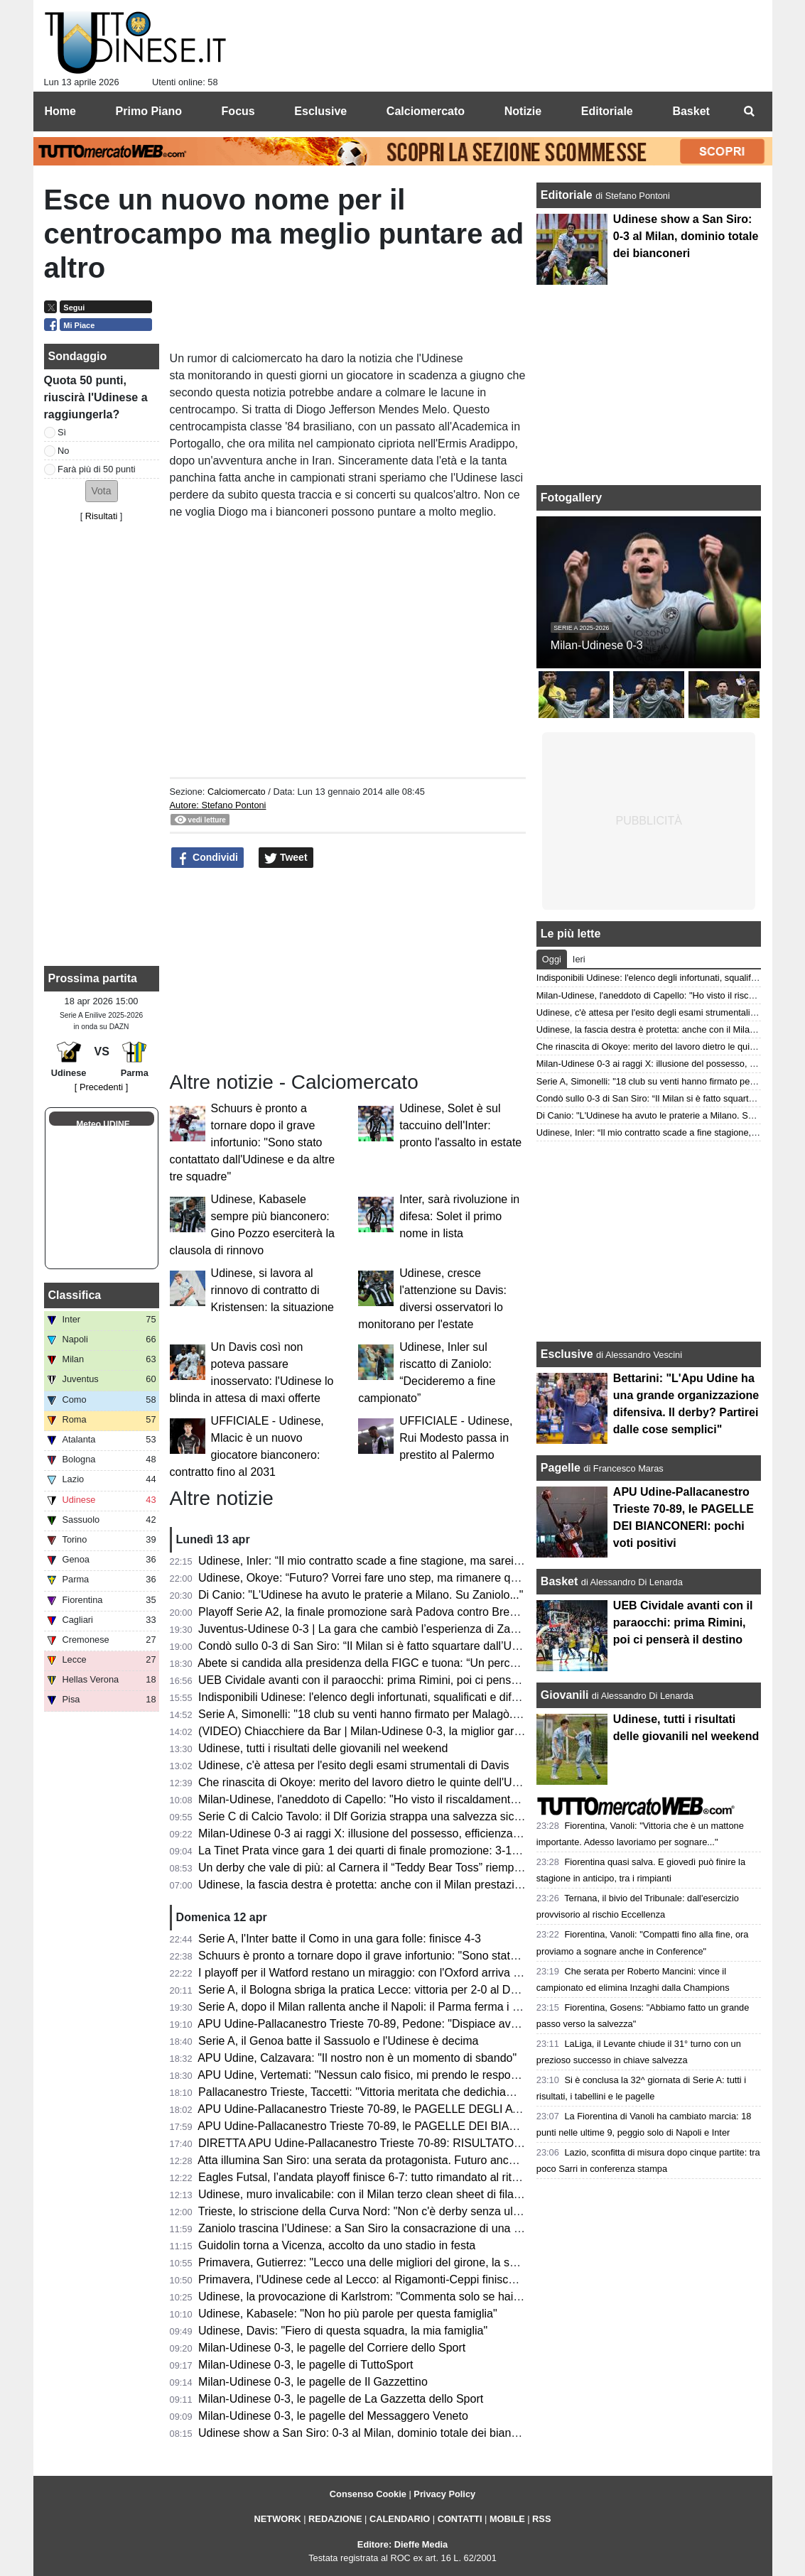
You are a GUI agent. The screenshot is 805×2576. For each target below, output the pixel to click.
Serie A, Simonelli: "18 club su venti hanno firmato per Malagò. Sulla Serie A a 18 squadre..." (430, 1714)
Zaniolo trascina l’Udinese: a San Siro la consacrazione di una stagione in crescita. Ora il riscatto (441, 2228)
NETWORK (277, 2518)
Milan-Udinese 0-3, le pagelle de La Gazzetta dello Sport (340, 2399)
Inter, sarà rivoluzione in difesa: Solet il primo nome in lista (459, 1216)
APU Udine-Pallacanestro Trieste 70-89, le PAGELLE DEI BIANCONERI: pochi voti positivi (426, 2126)
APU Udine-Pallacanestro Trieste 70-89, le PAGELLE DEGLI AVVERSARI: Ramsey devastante (437, 2109)
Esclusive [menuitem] (320, 111)
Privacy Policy (444, 2494)
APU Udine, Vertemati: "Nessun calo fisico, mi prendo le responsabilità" (377, 2075)
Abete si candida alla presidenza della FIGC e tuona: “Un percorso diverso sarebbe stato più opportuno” (459, 1663)
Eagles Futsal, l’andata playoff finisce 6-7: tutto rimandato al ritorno (366, 2177)
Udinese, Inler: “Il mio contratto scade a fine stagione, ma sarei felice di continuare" (406, 1561)
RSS (541, 2518)
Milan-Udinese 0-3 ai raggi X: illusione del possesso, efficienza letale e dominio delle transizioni (437, 1833)
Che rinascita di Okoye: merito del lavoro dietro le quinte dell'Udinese (372, 1782)
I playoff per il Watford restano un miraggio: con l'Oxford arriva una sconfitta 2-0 (398, 1973)
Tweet (286, 858)
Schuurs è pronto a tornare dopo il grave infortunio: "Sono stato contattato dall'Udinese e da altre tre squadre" (252, 1142)
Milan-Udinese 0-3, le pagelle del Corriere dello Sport (331, 2348)
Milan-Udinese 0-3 (597, 645)
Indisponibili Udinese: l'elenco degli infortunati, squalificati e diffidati (366, 1697)
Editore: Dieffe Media (402, 2544)
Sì (62, 432)
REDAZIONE (335, 2518)
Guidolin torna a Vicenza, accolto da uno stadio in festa (336, 2245)
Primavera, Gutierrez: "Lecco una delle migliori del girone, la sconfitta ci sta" (389, 2262)
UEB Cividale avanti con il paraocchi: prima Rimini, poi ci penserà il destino (387, 1680)
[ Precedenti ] (101, 1087)
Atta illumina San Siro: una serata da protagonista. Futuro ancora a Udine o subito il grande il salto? (448, 2160)
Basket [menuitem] (690, 111)
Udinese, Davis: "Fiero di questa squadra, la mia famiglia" (342, 2331)
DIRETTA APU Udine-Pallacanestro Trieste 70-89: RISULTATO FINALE (377, 2143)
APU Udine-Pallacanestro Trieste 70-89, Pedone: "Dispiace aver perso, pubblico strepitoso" (427, 2024)
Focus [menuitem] (238, 111)
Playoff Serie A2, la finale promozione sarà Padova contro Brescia (364, 1612)
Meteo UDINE (102, 1124)
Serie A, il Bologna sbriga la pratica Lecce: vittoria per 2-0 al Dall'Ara (369, 1990)
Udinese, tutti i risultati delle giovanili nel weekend (323, 1748)
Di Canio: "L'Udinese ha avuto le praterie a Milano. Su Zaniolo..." (360, 1595)
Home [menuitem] (60, 111)
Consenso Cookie (368, 2494)
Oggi (551, 959)
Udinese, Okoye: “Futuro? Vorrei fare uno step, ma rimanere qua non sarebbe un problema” (428, 1578)
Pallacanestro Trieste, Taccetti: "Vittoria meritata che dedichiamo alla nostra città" (401, 2092)
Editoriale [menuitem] (607, 111)
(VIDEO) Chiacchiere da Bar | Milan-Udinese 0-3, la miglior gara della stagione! (397, 1731)
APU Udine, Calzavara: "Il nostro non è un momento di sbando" (357, 2058)
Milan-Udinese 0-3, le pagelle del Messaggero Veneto (333, 2416)
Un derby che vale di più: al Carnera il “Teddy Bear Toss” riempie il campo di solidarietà (416, 1868)
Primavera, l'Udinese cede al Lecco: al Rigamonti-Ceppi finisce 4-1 (366, 2279)
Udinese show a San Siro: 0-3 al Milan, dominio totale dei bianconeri (370, 2433)
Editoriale (568, 195)
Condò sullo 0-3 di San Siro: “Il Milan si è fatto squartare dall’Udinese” (373, 1646)
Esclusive (567, 1354)
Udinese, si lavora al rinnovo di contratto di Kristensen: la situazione (272, 1290)
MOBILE (507, 2518)
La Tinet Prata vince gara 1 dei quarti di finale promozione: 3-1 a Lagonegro (388, 1850)
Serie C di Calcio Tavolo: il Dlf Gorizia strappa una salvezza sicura (364, 1816)
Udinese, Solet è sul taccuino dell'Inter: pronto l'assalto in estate (460, 1125)
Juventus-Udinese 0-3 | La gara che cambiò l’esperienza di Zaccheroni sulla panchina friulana (433, 1629)
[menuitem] (749, 111)
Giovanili (565, 1695)
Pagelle (560, 1468)
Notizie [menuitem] (522, 111)
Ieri (579, 959)
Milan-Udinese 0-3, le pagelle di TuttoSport (305, 2365)
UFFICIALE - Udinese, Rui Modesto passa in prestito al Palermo (455, 1438)
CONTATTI (460, 2518)
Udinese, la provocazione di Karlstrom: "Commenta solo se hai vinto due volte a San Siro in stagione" (453, 2296)
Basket (559, 1581)
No (63, 450)
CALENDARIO (399, 2518)
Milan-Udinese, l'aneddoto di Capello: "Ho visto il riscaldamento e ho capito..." (393, 1799)
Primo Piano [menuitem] (149, 111)
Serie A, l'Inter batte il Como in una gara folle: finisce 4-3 (339, 1939)
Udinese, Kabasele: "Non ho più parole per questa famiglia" (347, 2314)
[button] (101, 491)
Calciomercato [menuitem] (426, 111)
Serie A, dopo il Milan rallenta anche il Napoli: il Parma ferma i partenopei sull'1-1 (401, 2007)
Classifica (75, 1295)
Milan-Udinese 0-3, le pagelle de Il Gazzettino (313, 2382)
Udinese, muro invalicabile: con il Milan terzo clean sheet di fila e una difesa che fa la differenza (438, 2194)
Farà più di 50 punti (97, 469)
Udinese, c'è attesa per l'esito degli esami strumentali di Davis (353, 1765)
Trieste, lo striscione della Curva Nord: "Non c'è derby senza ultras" (367, 2211)
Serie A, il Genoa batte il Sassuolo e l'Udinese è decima (338, 2041)
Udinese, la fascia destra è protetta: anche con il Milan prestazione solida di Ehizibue (411, 1885)
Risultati (101, 516)
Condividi (207, 858)
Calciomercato (236, 791)
